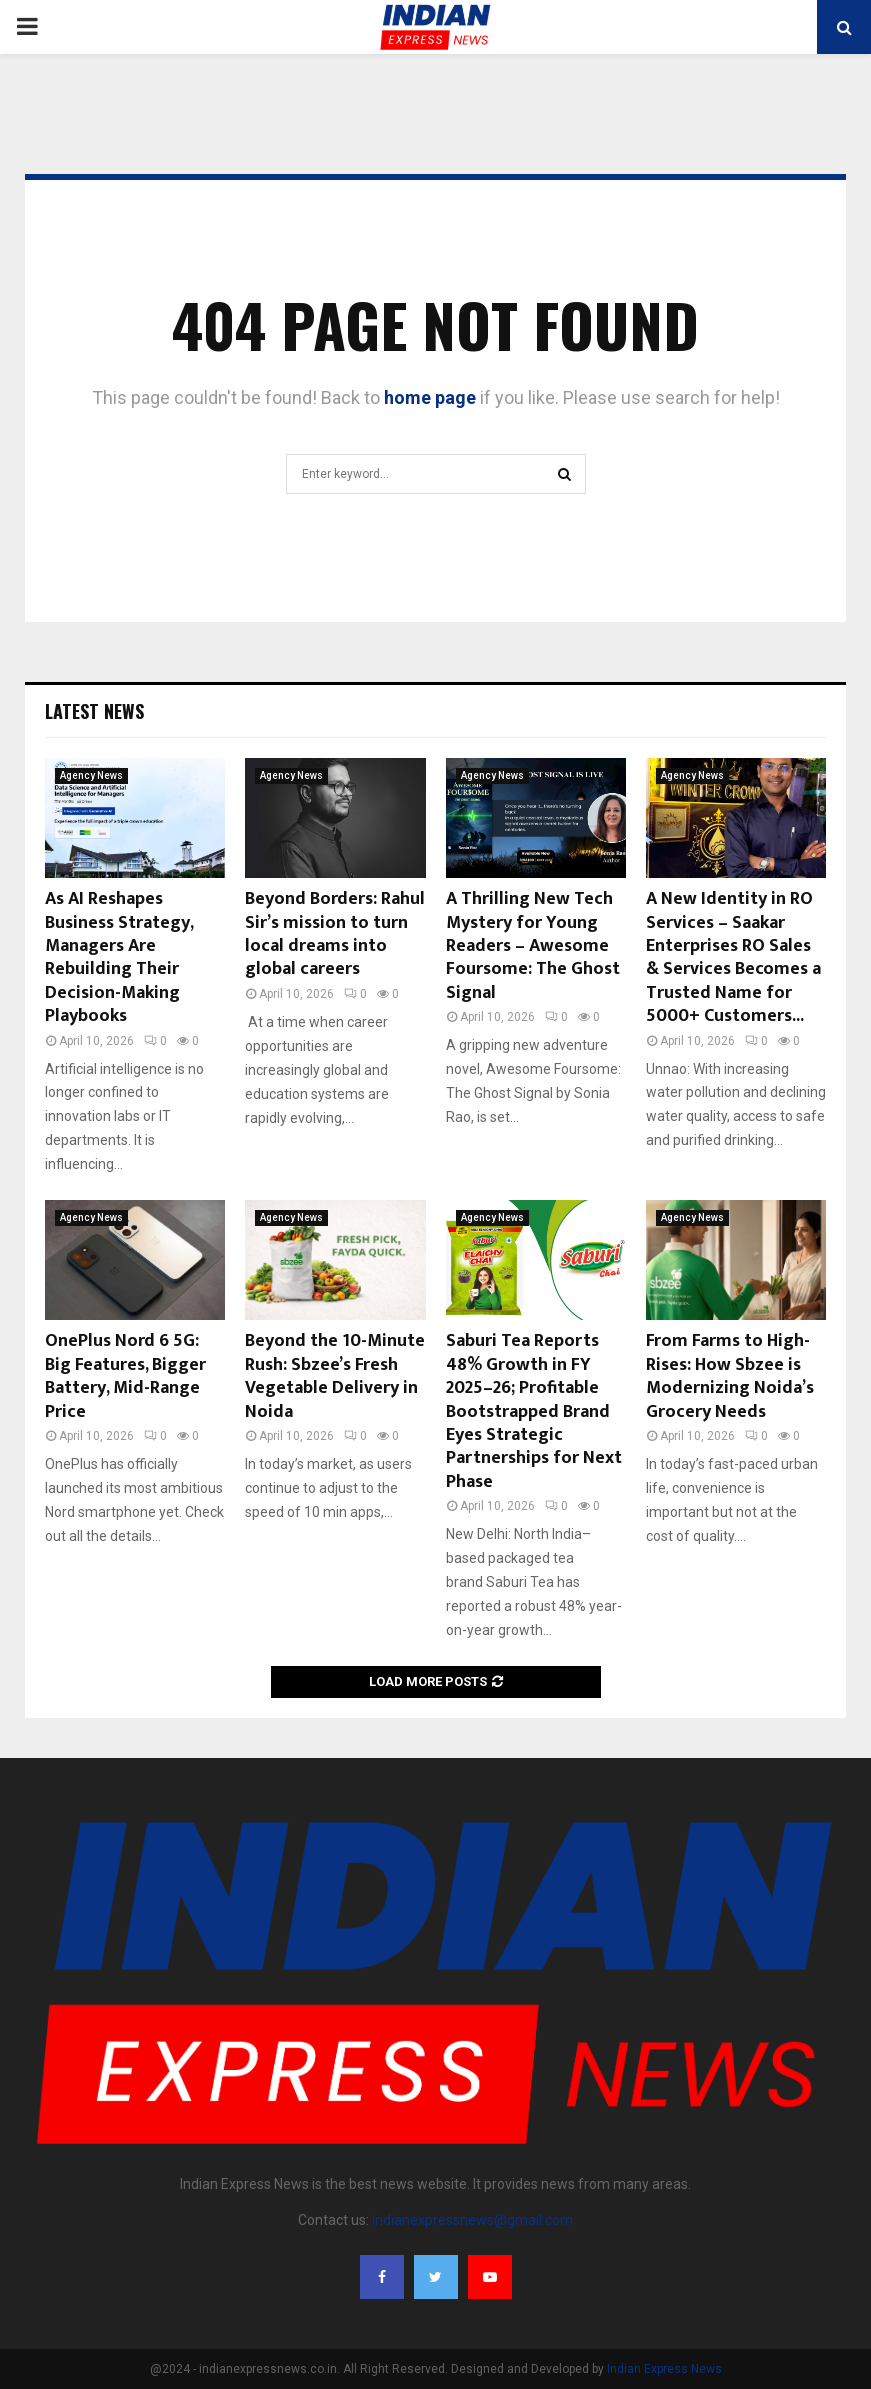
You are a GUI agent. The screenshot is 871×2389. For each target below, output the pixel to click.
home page (430, 397)
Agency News (91, 775)
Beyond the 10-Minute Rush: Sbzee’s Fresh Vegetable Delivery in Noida (335, 1376)
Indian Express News (664, 2369)
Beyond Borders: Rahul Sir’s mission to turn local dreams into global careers (335, 934)
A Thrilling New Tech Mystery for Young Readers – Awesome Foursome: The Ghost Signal (533, 946)
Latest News (94, 711)
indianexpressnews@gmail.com (472, 2220)
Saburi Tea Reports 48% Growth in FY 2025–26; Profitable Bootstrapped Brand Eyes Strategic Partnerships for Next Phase (534, 1411)
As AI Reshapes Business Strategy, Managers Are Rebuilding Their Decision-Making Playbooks (119, 957)
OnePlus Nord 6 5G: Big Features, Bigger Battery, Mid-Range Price (125, 1376)
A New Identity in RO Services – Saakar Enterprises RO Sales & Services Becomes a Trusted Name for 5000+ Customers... (733, 957)
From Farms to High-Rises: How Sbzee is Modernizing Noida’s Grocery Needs (730, 1376)
